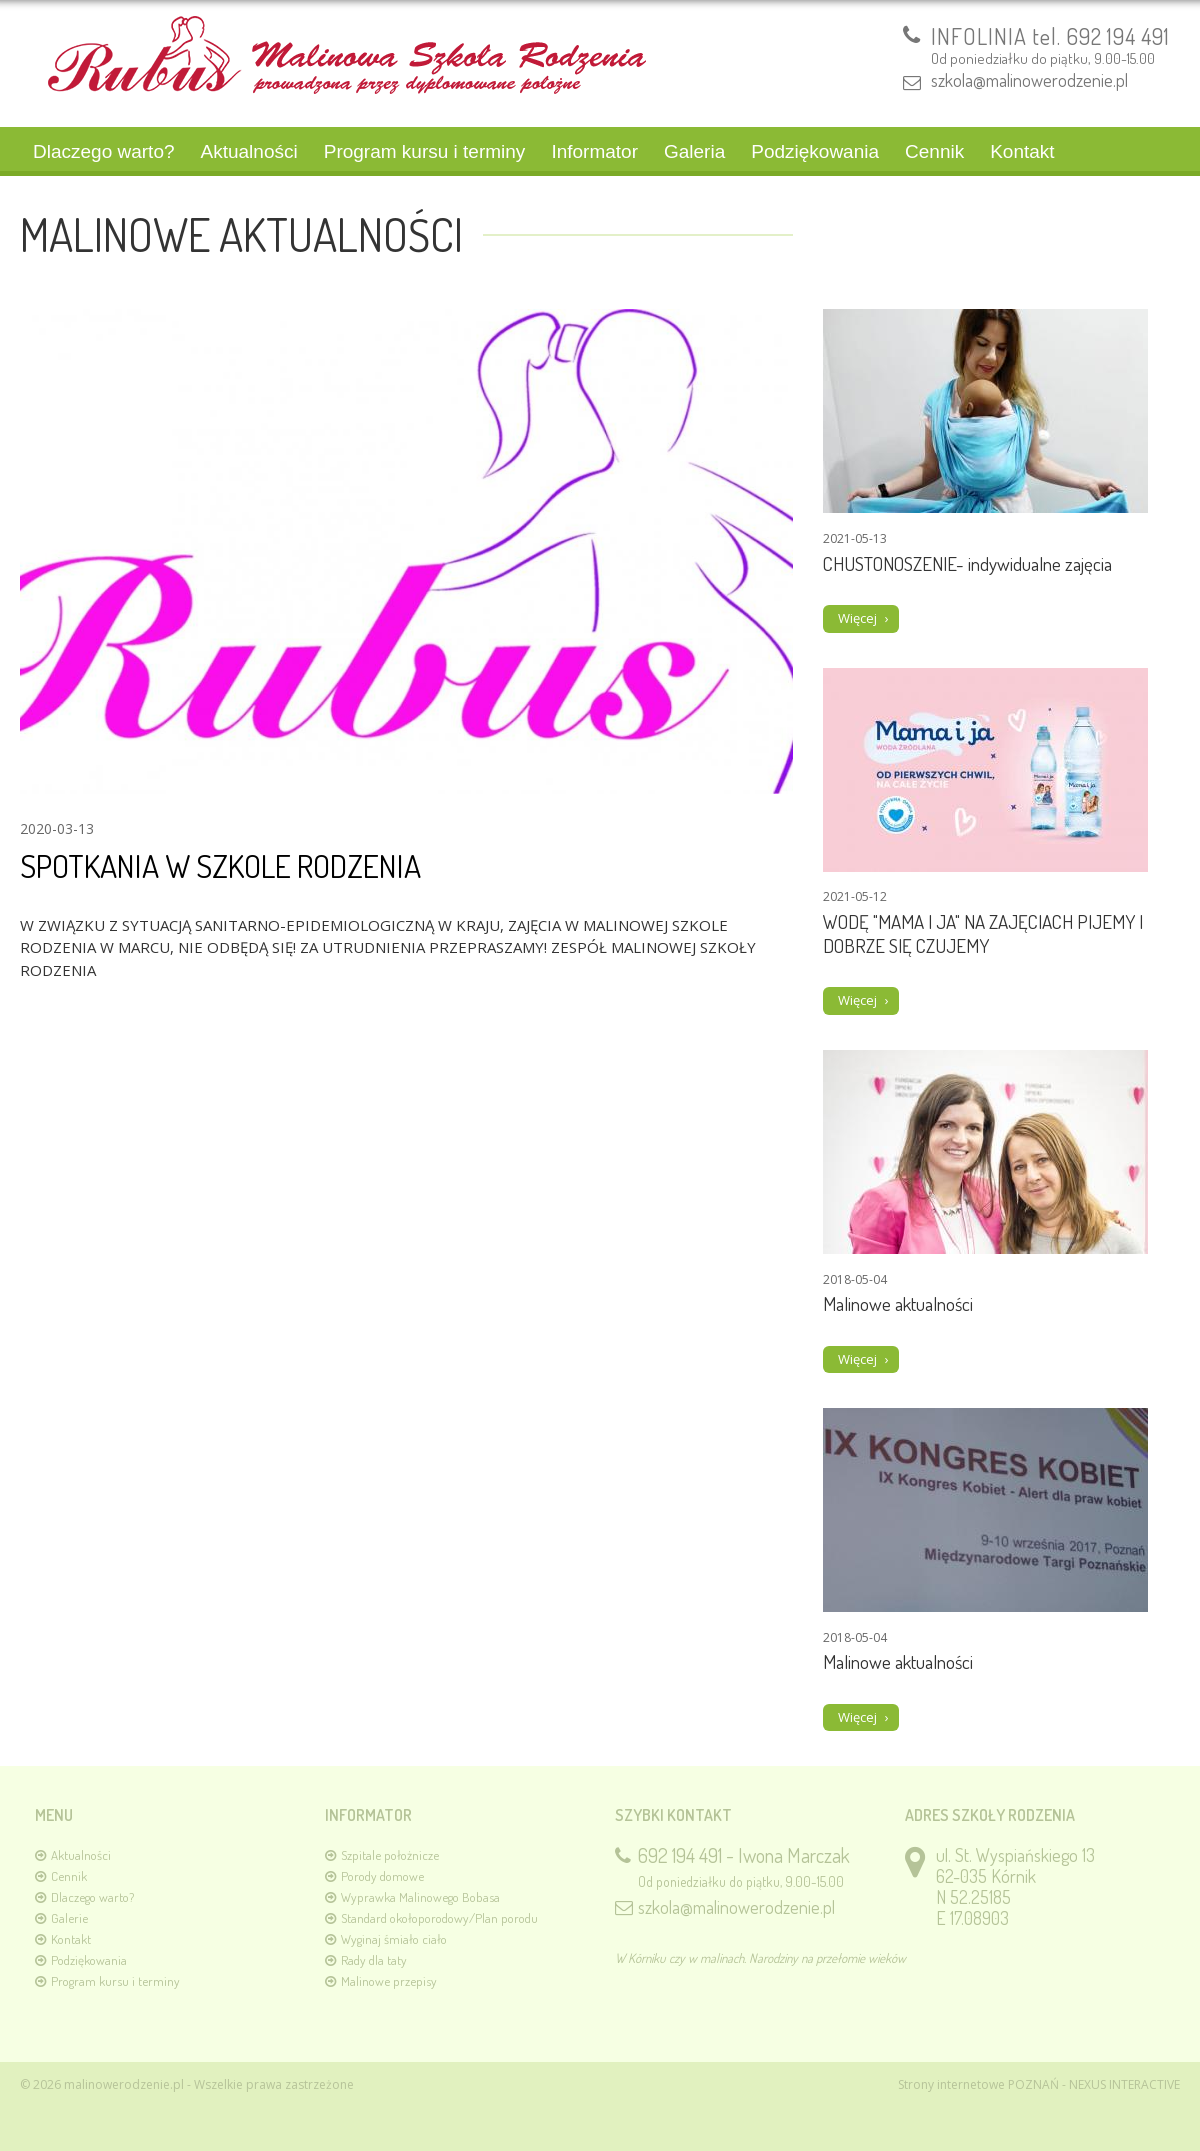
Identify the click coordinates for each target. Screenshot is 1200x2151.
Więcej (857, 618)
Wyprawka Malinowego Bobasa (420, 1897)
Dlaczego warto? (104, 151)
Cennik (934, 151)
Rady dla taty (374, 1960)
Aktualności (249, 151)
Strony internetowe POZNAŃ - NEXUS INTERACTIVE (1039, 2084)
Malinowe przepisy (389, 1981)
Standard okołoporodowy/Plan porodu (439, 1918)
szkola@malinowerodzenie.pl (1029, 80)
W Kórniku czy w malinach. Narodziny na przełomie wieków (760, 1958)
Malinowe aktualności (898, 1303)
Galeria (694, 151)
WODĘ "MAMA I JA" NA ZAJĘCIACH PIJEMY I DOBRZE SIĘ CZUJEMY (983, 933)
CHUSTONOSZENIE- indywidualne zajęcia (967, 563)
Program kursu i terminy (425, 151)
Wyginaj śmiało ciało (394, 1939)
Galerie (69, 1918)
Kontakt (1022, 151)
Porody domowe (382, 1876)
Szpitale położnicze (390, 1855)
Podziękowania (815, 151)
